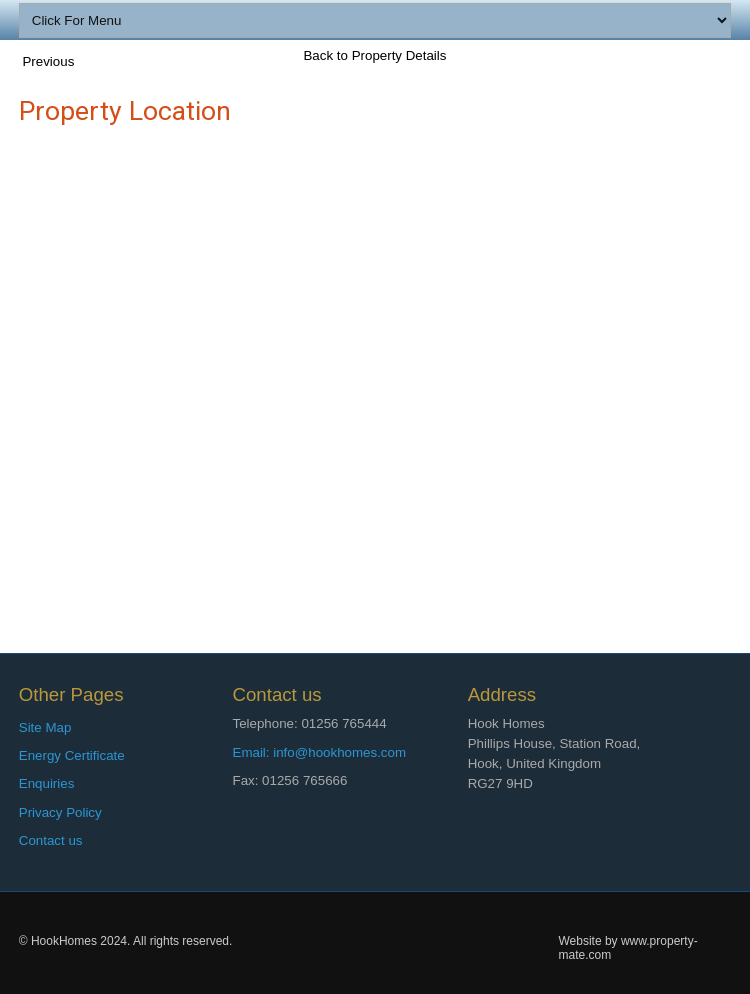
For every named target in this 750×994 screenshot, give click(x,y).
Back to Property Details (374, 55)
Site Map (45, 727)
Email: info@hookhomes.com (320, 752)
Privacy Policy (60, 812)
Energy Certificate (72, 755)
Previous (48, 61)
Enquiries (47, 783)
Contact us (51, 840)
